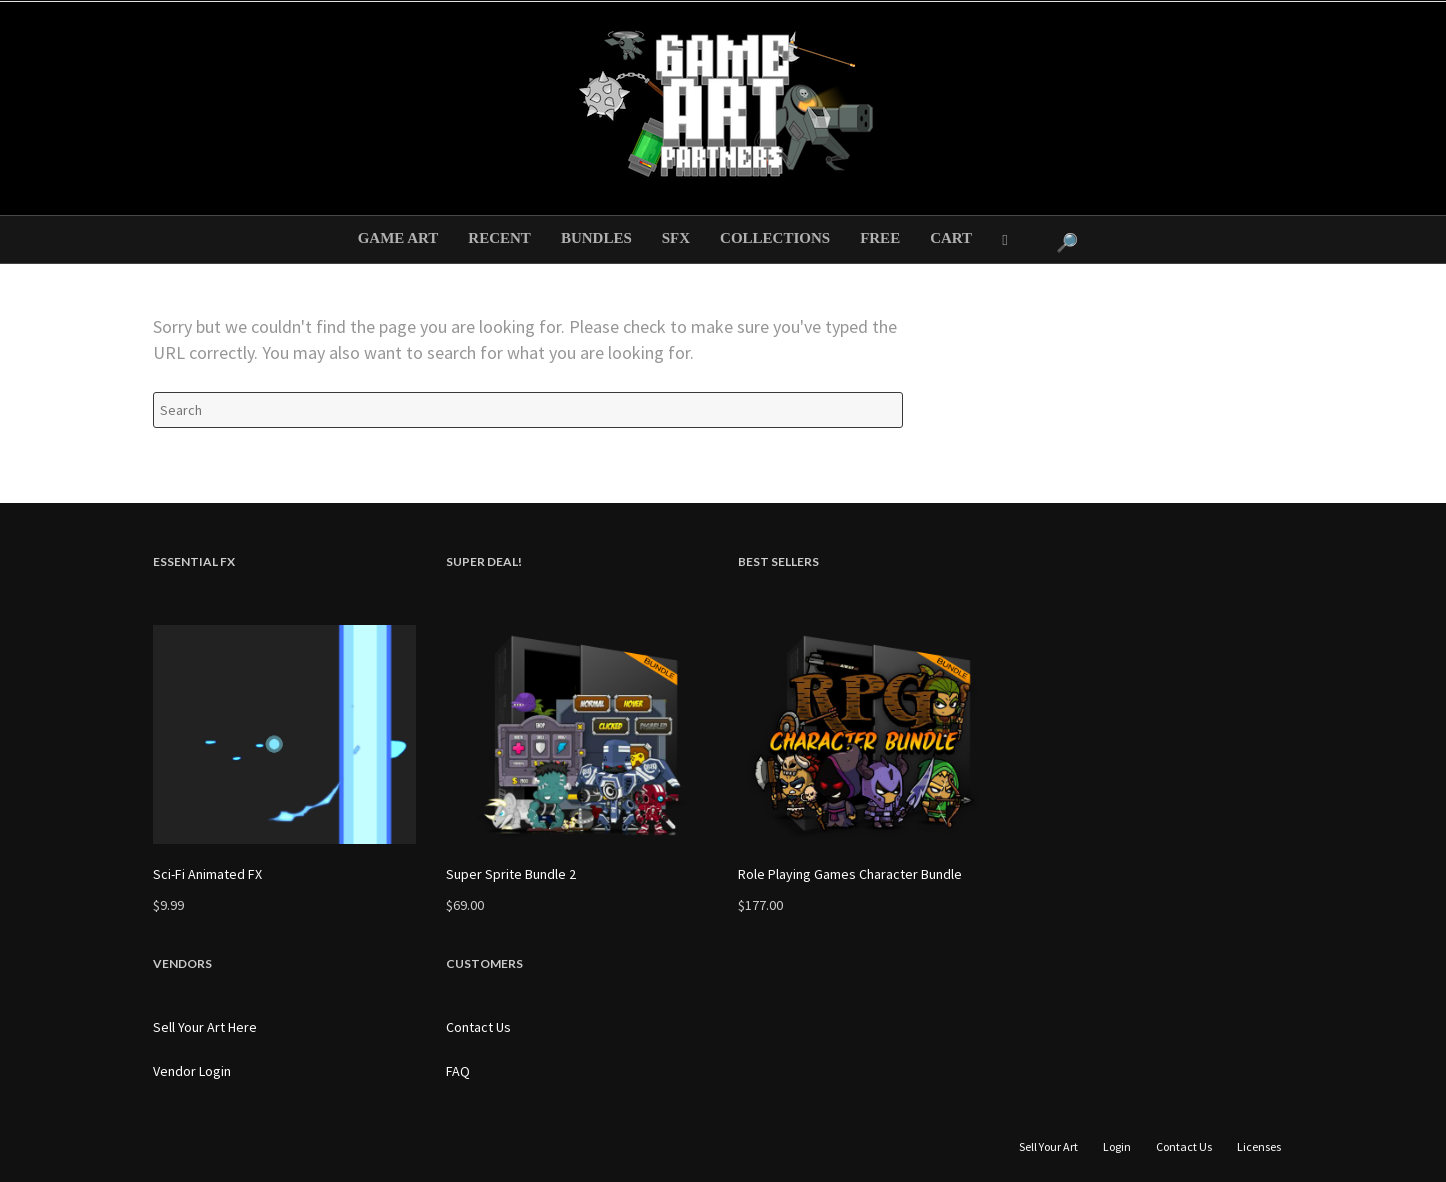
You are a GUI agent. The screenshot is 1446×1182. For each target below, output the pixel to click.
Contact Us (478, 1027)
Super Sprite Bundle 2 (511, 874)
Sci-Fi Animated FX (207, 874)
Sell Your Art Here (205, 1027)
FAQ (458, 1071)
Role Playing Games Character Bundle (850, 874)
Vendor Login (192, 1071)
